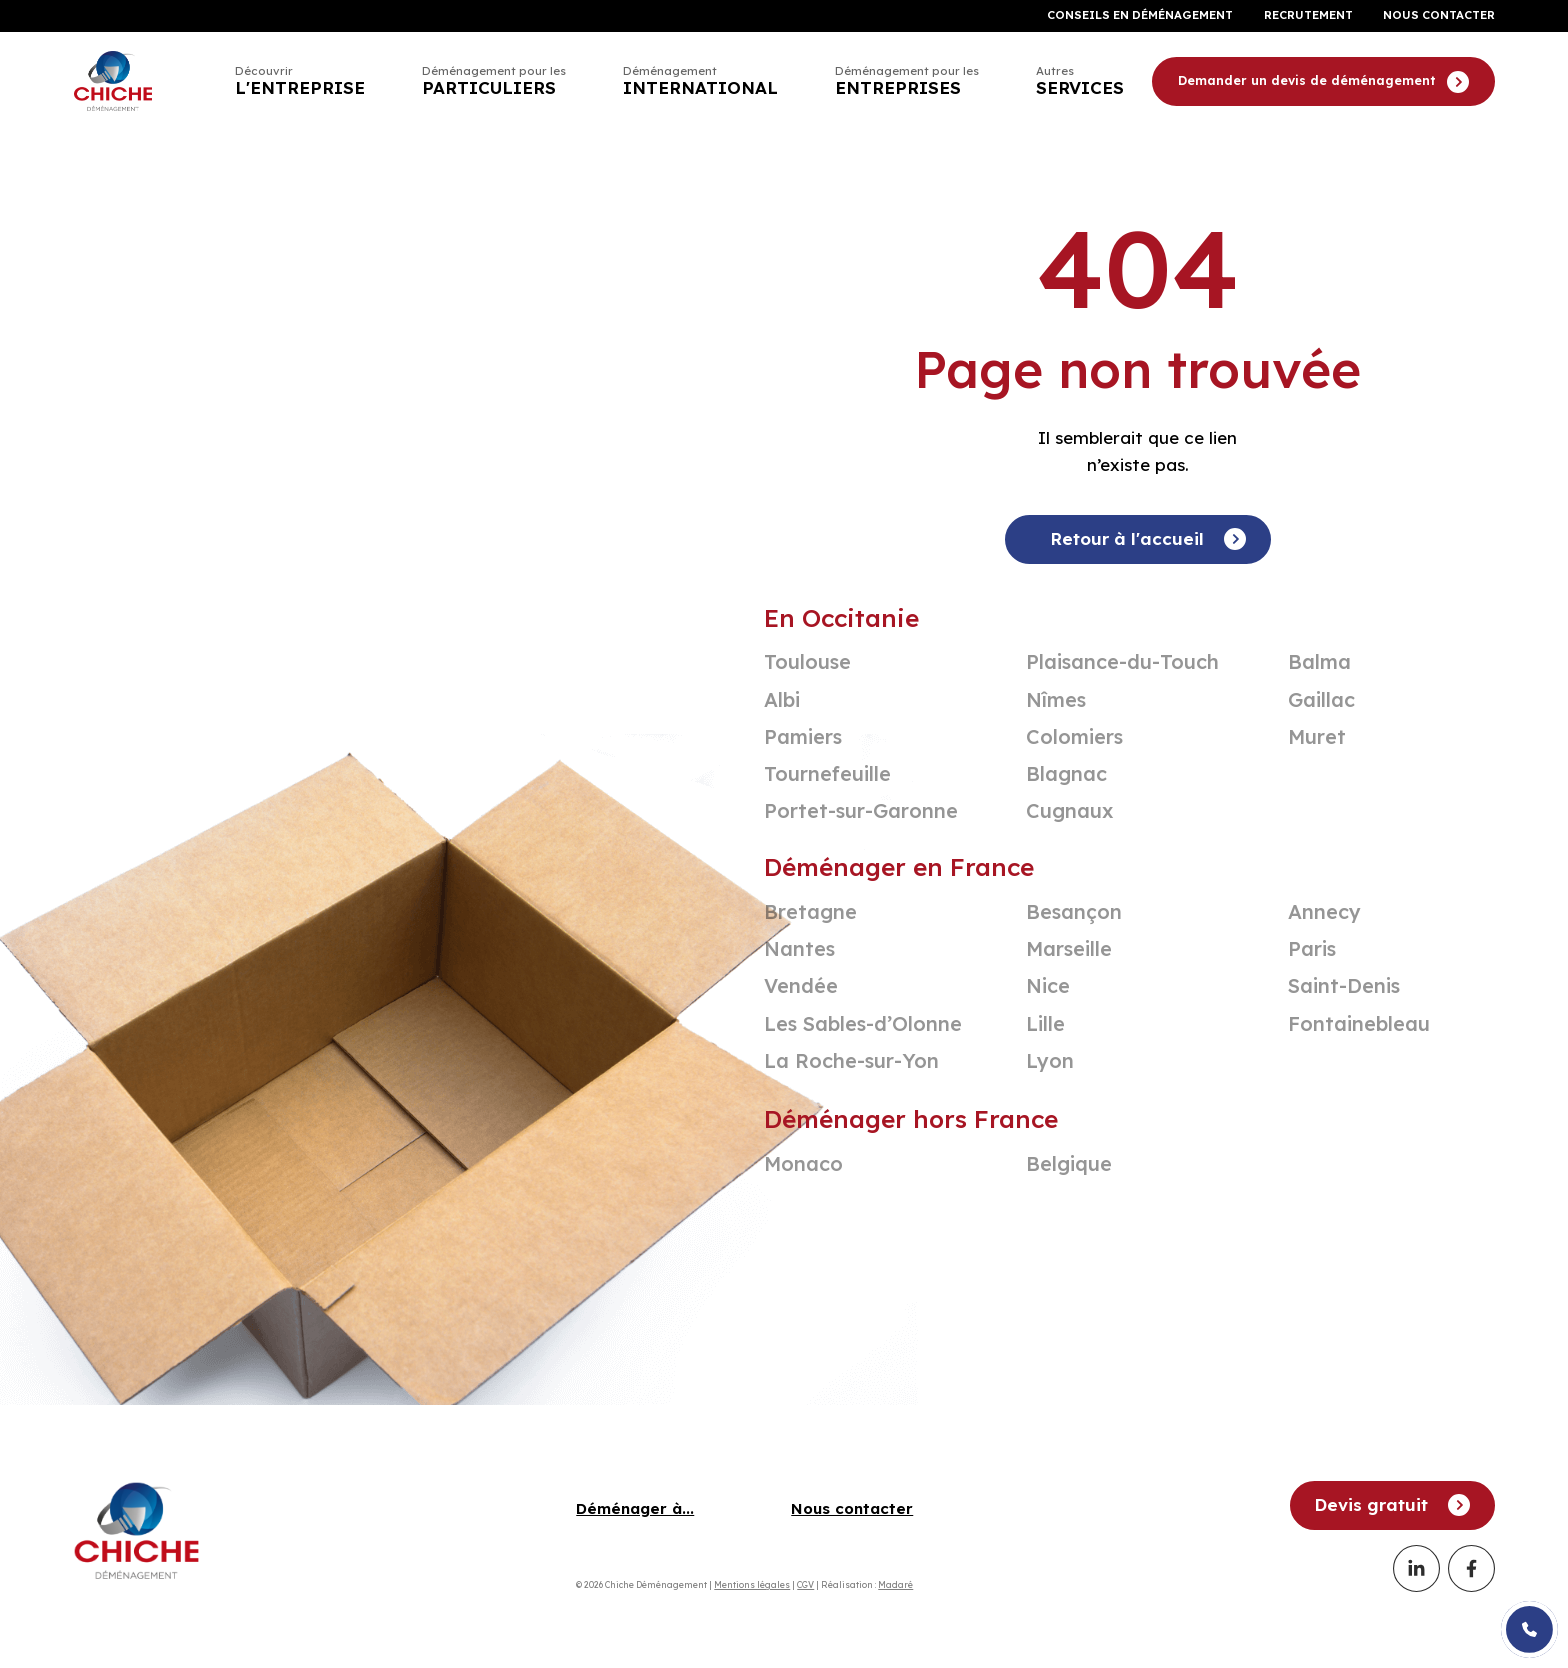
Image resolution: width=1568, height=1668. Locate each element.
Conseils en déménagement (1140, 15)
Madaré (895, 1584)
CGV (805, 1584)
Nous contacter (1439, 15)
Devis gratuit (1392, 1505)
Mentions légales (752, 1584)
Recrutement (1308, 15)
